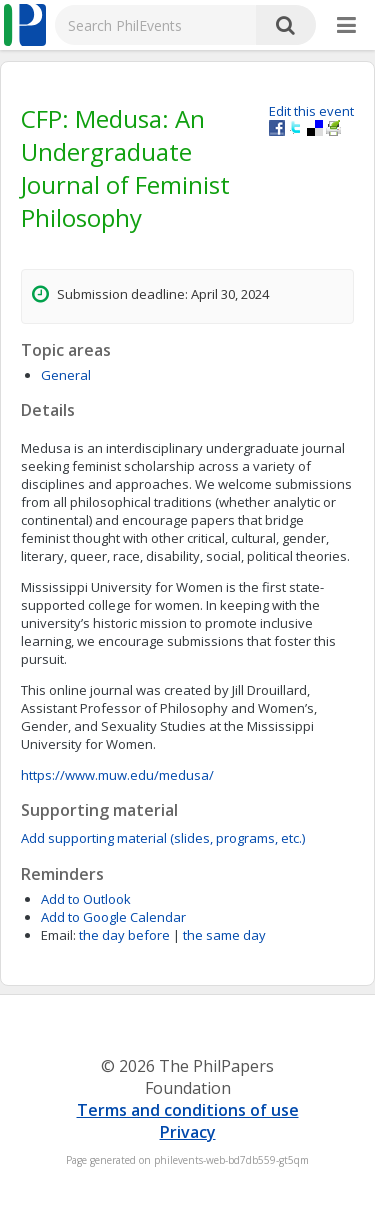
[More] (346, 26)
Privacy (188, 1132)
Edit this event (311, 111)
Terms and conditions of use (188, 1110)
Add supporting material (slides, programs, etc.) (163, 838)
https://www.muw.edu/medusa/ (117, 775)
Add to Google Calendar (113, 917)
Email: (58, 935)
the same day (224, 935)
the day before (124, 935)
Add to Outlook (86, 899)
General (66, 375)
